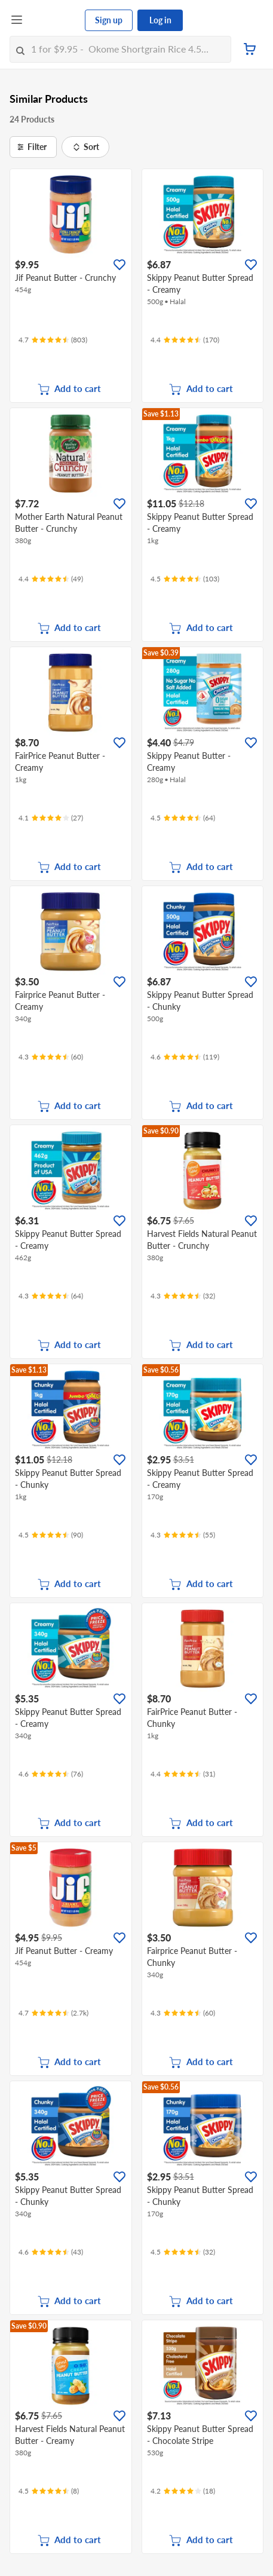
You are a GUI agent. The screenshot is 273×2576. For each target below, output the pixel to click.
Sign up (108, 20)
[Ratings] (53, 340)
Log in (160, 20)
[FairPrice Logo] (54, 20)
